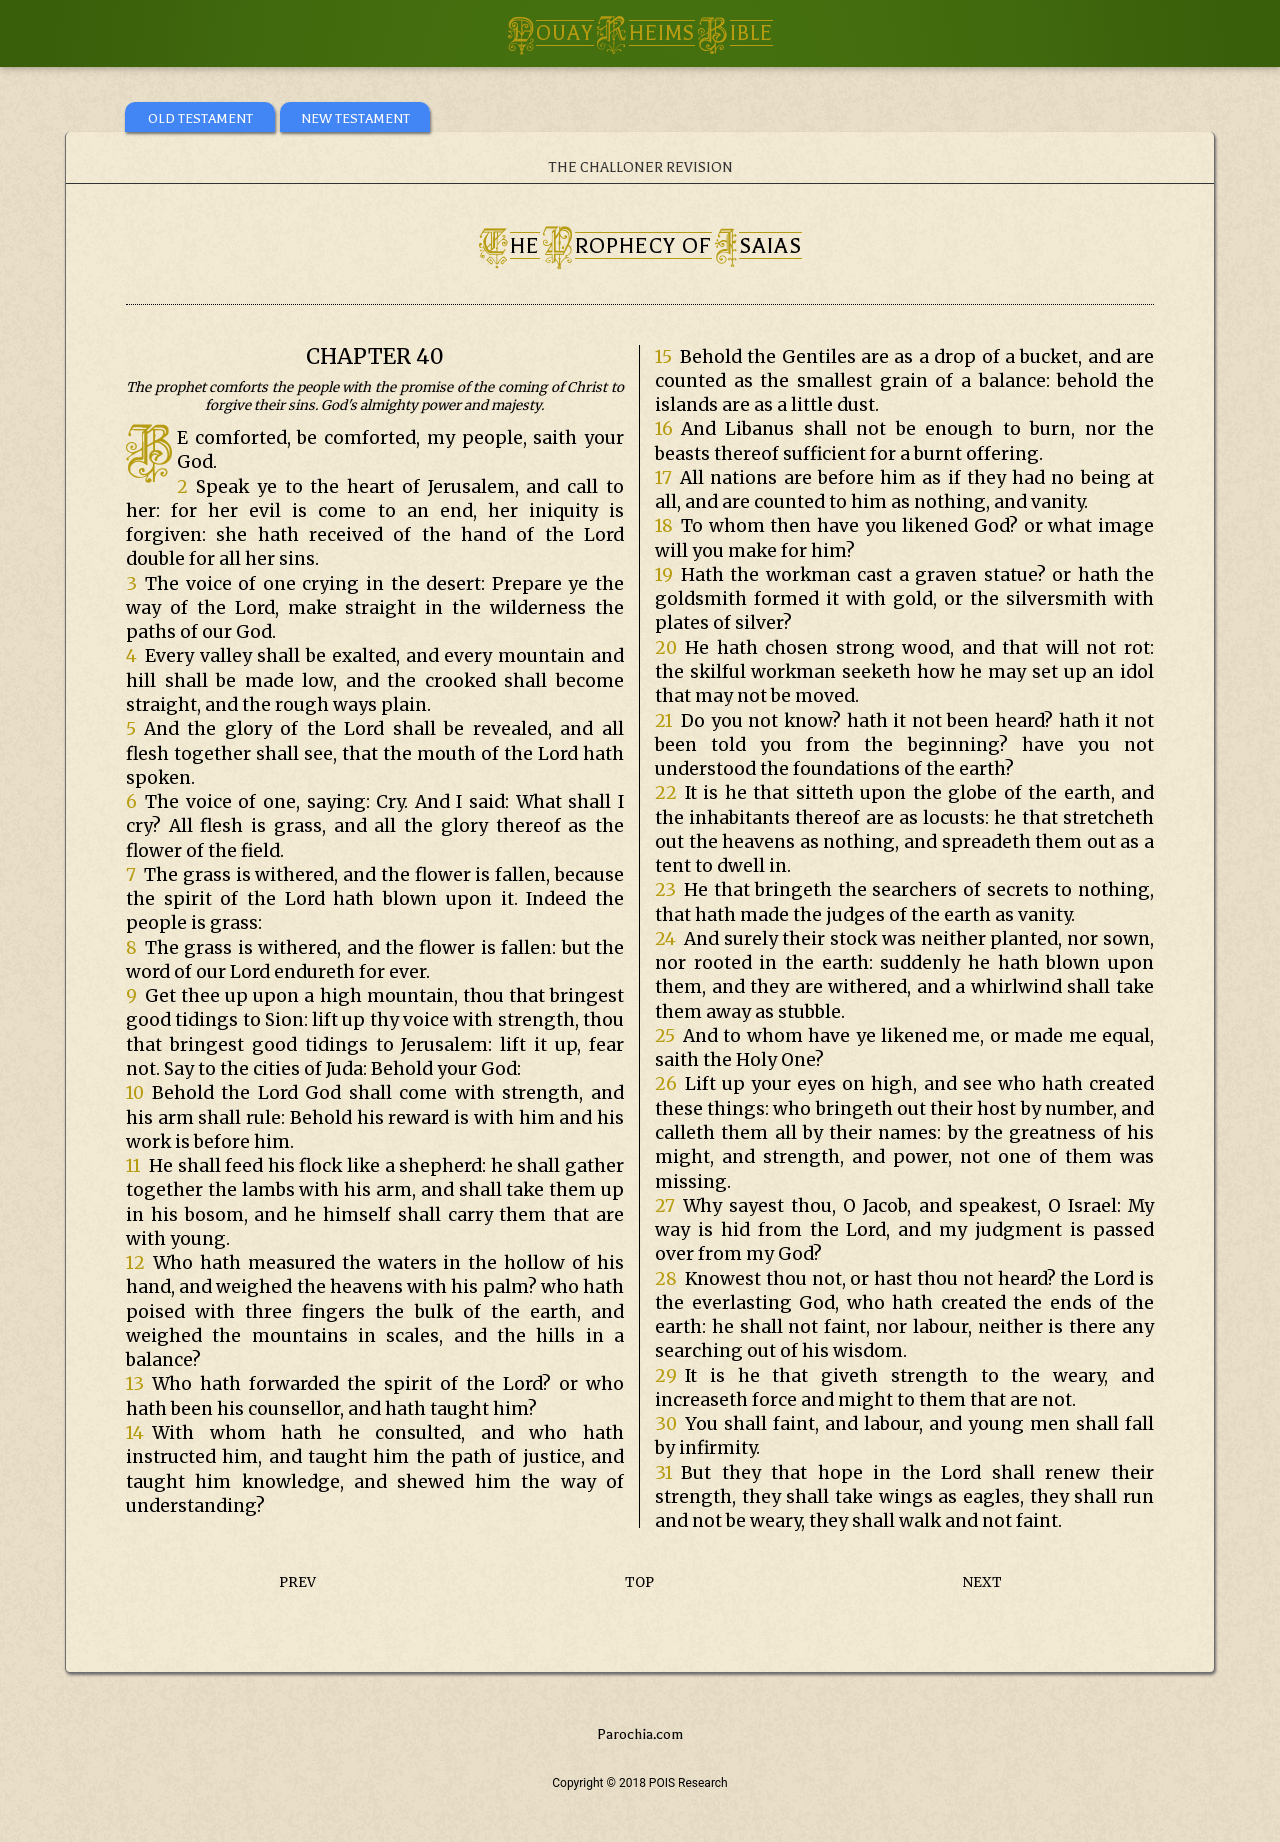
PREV (297, 1582)
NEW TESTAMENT (355, 118)
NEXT (982, 1582)
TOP (639, 1582)
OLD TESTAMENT (200, 118)
